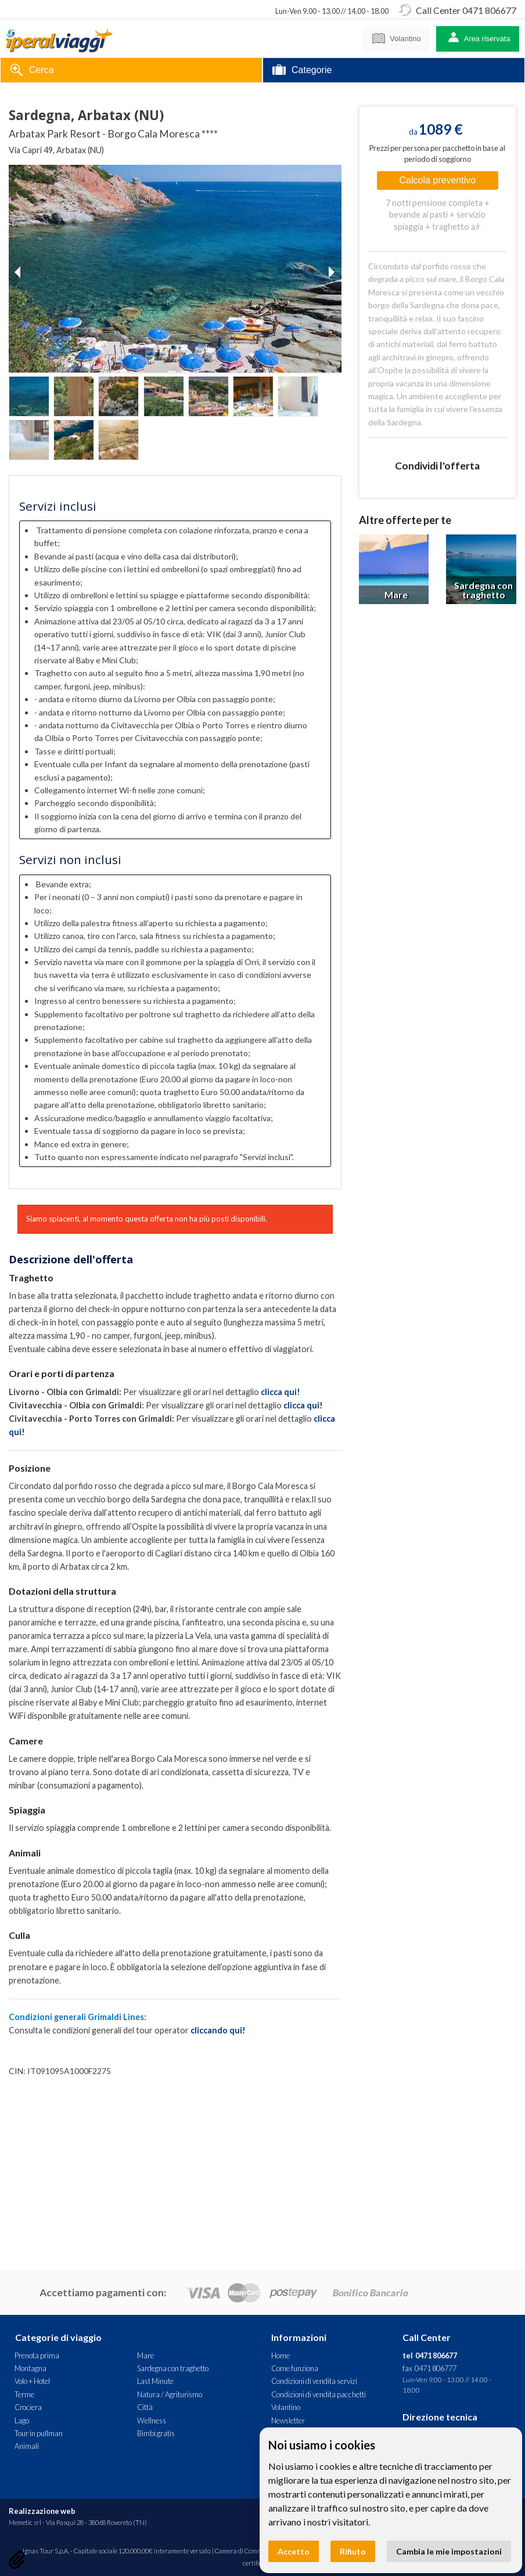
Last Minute (155, 2381)
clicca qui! (280, 1392)
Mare (145, 2355)
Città (145, 2407)
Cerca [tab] (32, 71)
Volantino (396, 36)
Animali (27, 2446)
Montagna (30, 2368)
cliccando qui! (218, 2030)
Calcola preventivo (438, 180)
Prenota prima (37, 2355)
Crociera (28, 2407)
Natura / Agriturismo (169, 2394)
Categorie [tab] (302, 71)
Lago (22, 2420)
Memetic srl (25, 2522)
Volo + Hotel (32, 2381)
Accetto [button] (294, 2551)
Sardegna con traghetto (172, 2368)
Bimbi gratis (156, 2433)
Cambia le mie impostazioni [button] (449, 2551)
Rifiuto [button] (353, 2551)
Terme (24, 2394)
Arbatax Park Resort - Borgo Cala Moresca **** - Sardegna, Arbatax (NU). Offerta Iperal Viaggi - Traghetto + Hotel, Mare (59, 39)
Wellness (151, 2420)
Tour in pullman (39, 2433)
